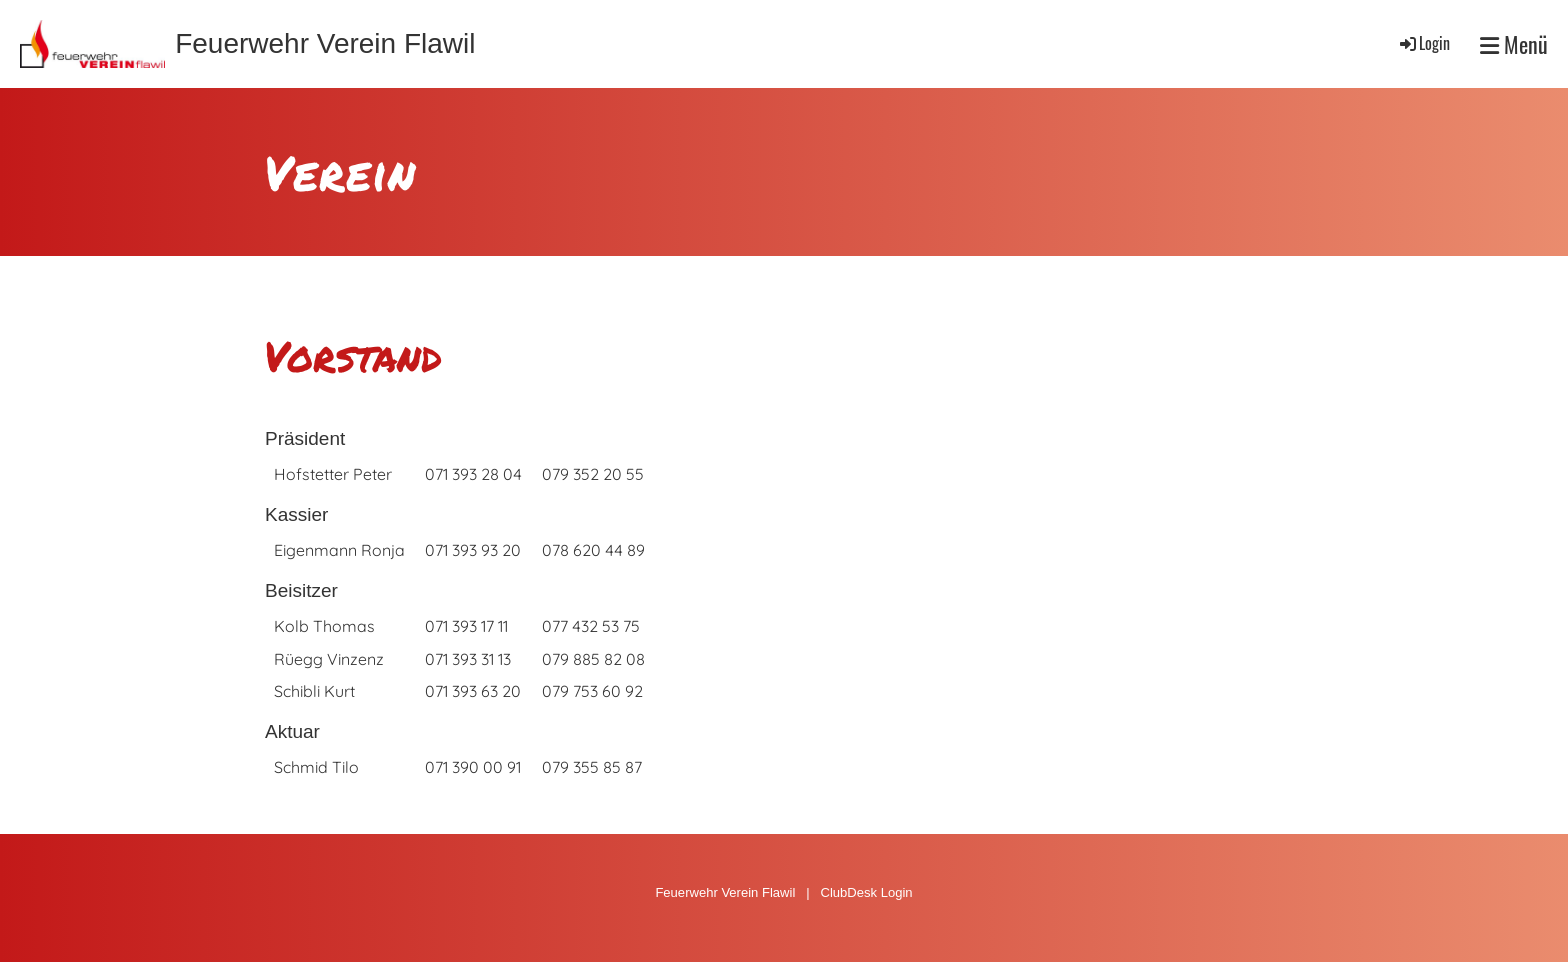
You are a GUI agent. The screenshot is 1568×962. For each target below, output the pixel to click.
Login (1423, 43)
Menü (1514, 44)
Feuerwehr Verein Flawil (325, 43)
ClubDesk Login (866, 892)
